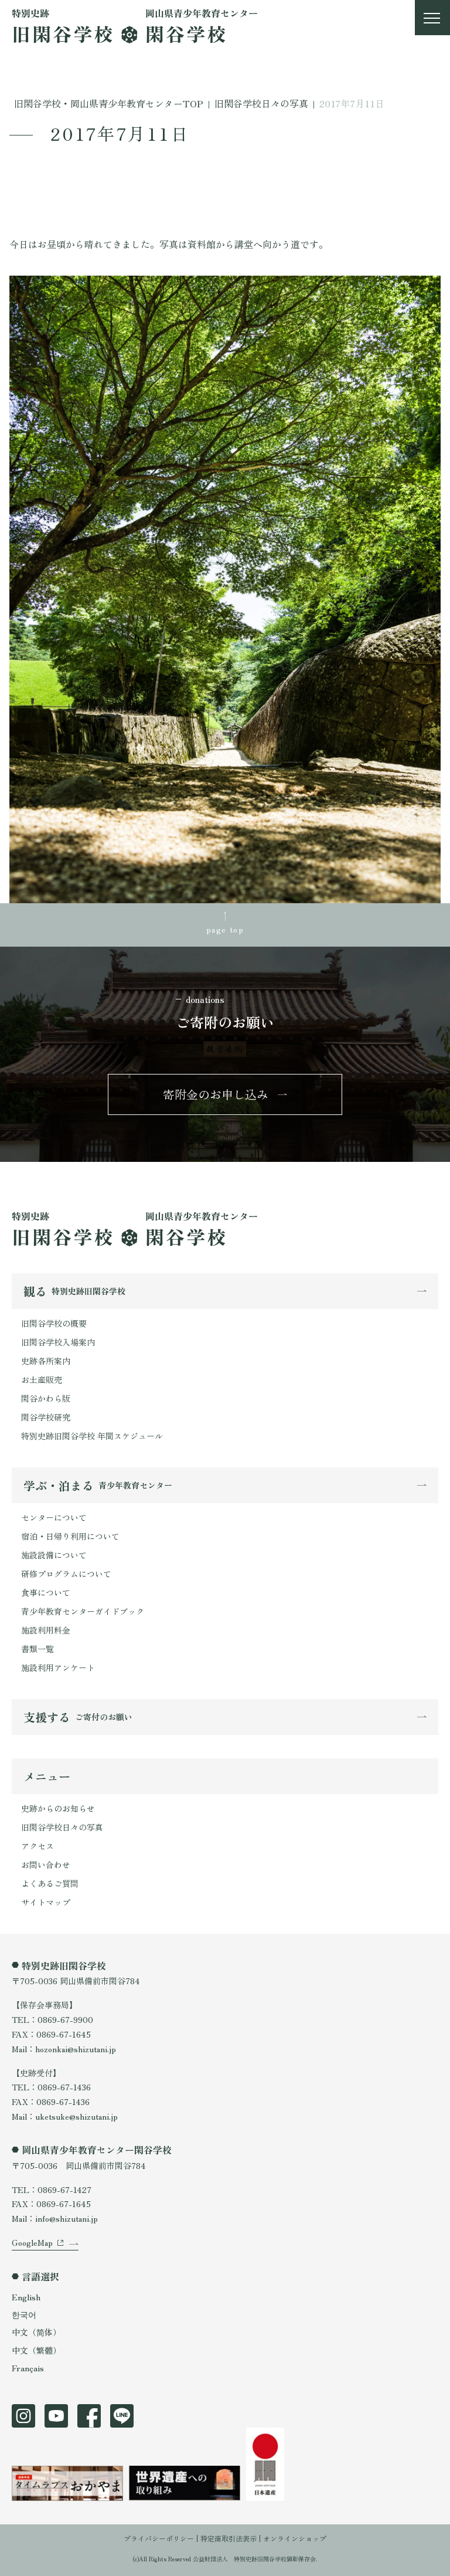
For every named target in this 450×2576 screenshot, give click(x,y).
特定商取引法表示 (228, 2538)
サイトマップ (45, 1902)
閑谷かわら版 (45, 1398)
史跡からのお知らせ (58, 1808)
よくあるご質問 (50, 1883)
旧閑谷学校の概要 (54, 1323)
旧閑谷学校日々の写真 (62, 1827)
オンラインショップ (294, 2538)
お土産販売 (41, 1379)
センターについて (54, 1517)
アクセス (37, 1846)
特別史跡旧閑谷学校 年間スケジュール (92, 1436)
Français (28, 2368)
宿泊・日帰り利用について (70, 1536)
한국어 (24, 2314)
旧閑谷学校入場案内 (58, 1342)
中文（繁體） (36, 2350)
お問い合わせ (45, 1864)
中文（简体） (36, 2332)
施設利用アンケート (58, 1667)
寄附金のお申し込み (215, 1094)
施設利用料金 (45, 1630)
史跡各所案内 (45, 1361)
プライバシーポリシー (159, 2538)
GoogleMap (32, 2242)
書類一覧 (37, 1649)
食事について (45, 1592)
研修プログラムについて (66, 1574)
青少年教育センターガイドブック (82, 1611)
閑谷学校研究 (45, 1417)
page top (225, 929)
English (26, 2297)
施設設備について (54, 1555)
